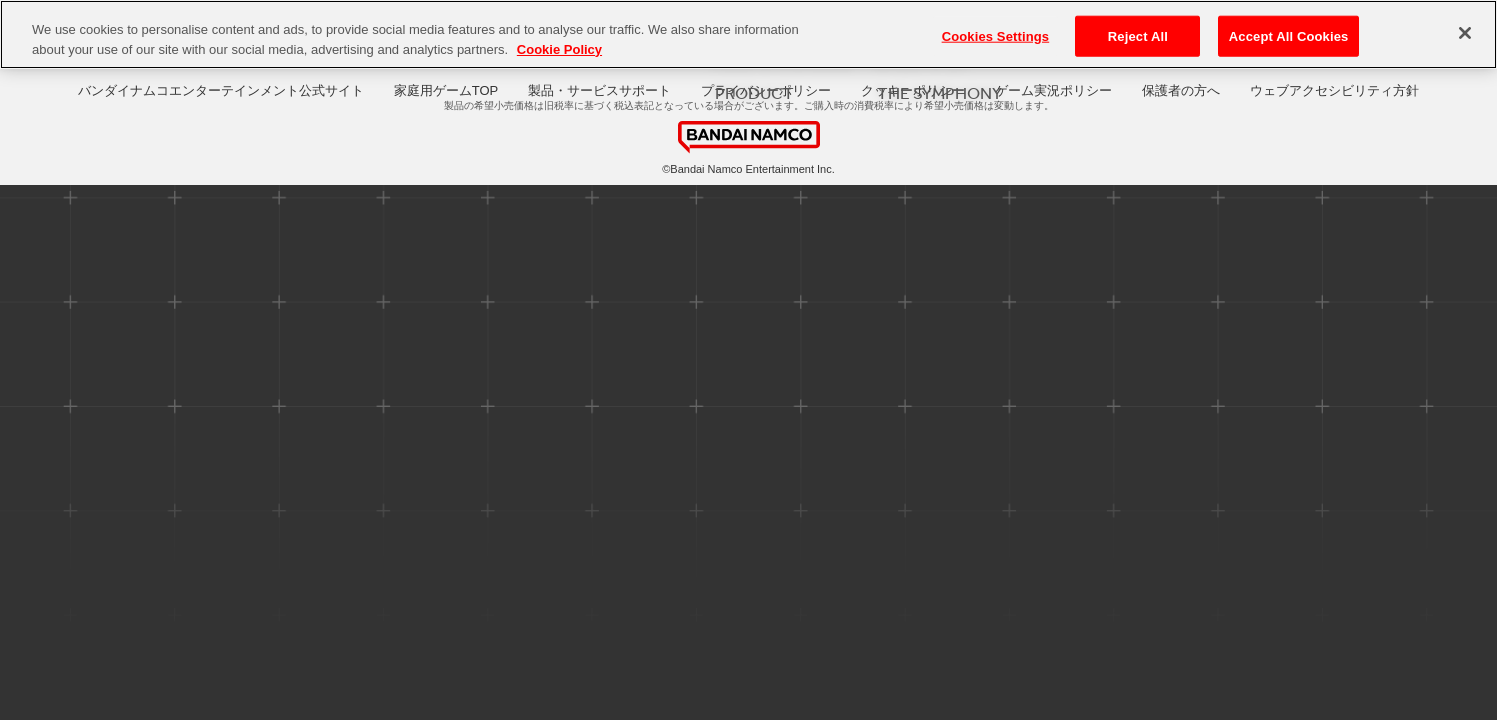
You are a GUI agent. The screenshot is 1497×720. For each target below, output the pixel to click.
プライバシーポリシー (766, 90)
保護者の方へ (1181, 90)
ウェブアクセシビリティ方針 (1334, 90)
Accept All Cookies (1289, 35)
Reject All (1138, 35)
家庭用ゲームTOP (446, 90)
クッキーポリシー (913, 90)
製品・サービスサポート (599, 90)
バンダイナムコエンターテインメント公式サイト (221, 90)
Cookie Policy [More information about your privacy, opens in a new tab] (559, 49)
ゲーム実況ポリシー (1053, 90)
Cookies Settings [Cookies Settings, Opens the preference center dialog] (996, 35)
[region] (748, 34)
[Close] (1465, 33)
